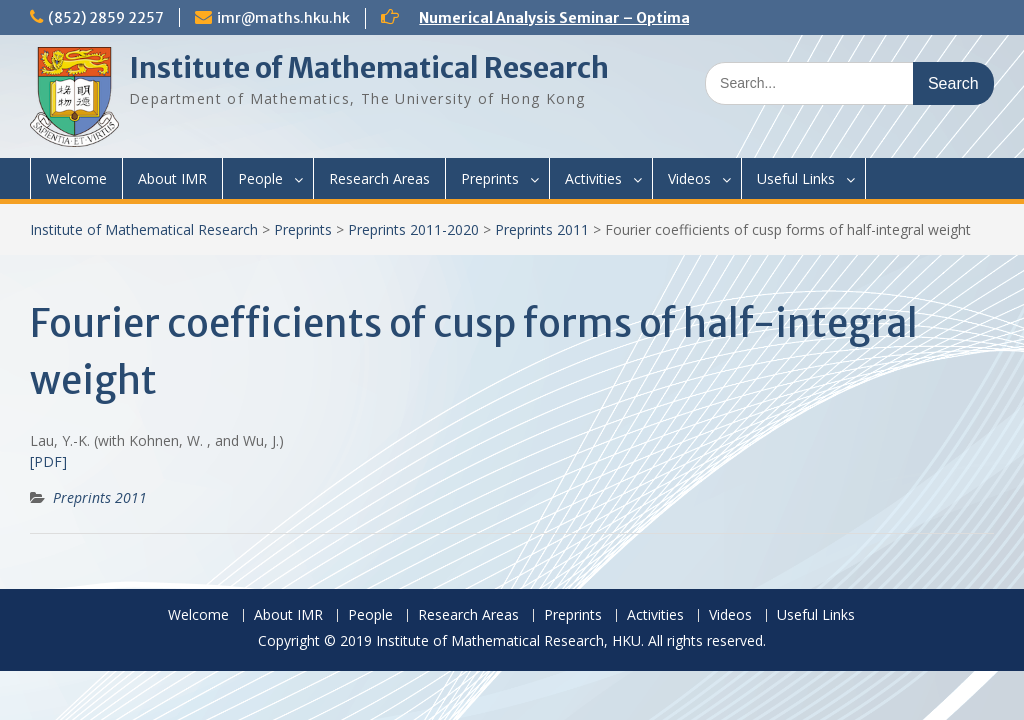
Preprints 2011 (542, 229)
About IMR (172, 178)
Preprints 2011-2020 (413, 229)
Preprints (490, 178)
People (260, 178)
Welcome (76, 178)
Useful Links (796, 178)
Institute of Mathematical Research (369, 68)
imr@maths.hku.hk (283, 18)
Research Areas (379, 178)
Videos (689, 178)
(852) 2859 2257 (106, 18)
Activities (593, 178)
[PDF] (48, 461)
